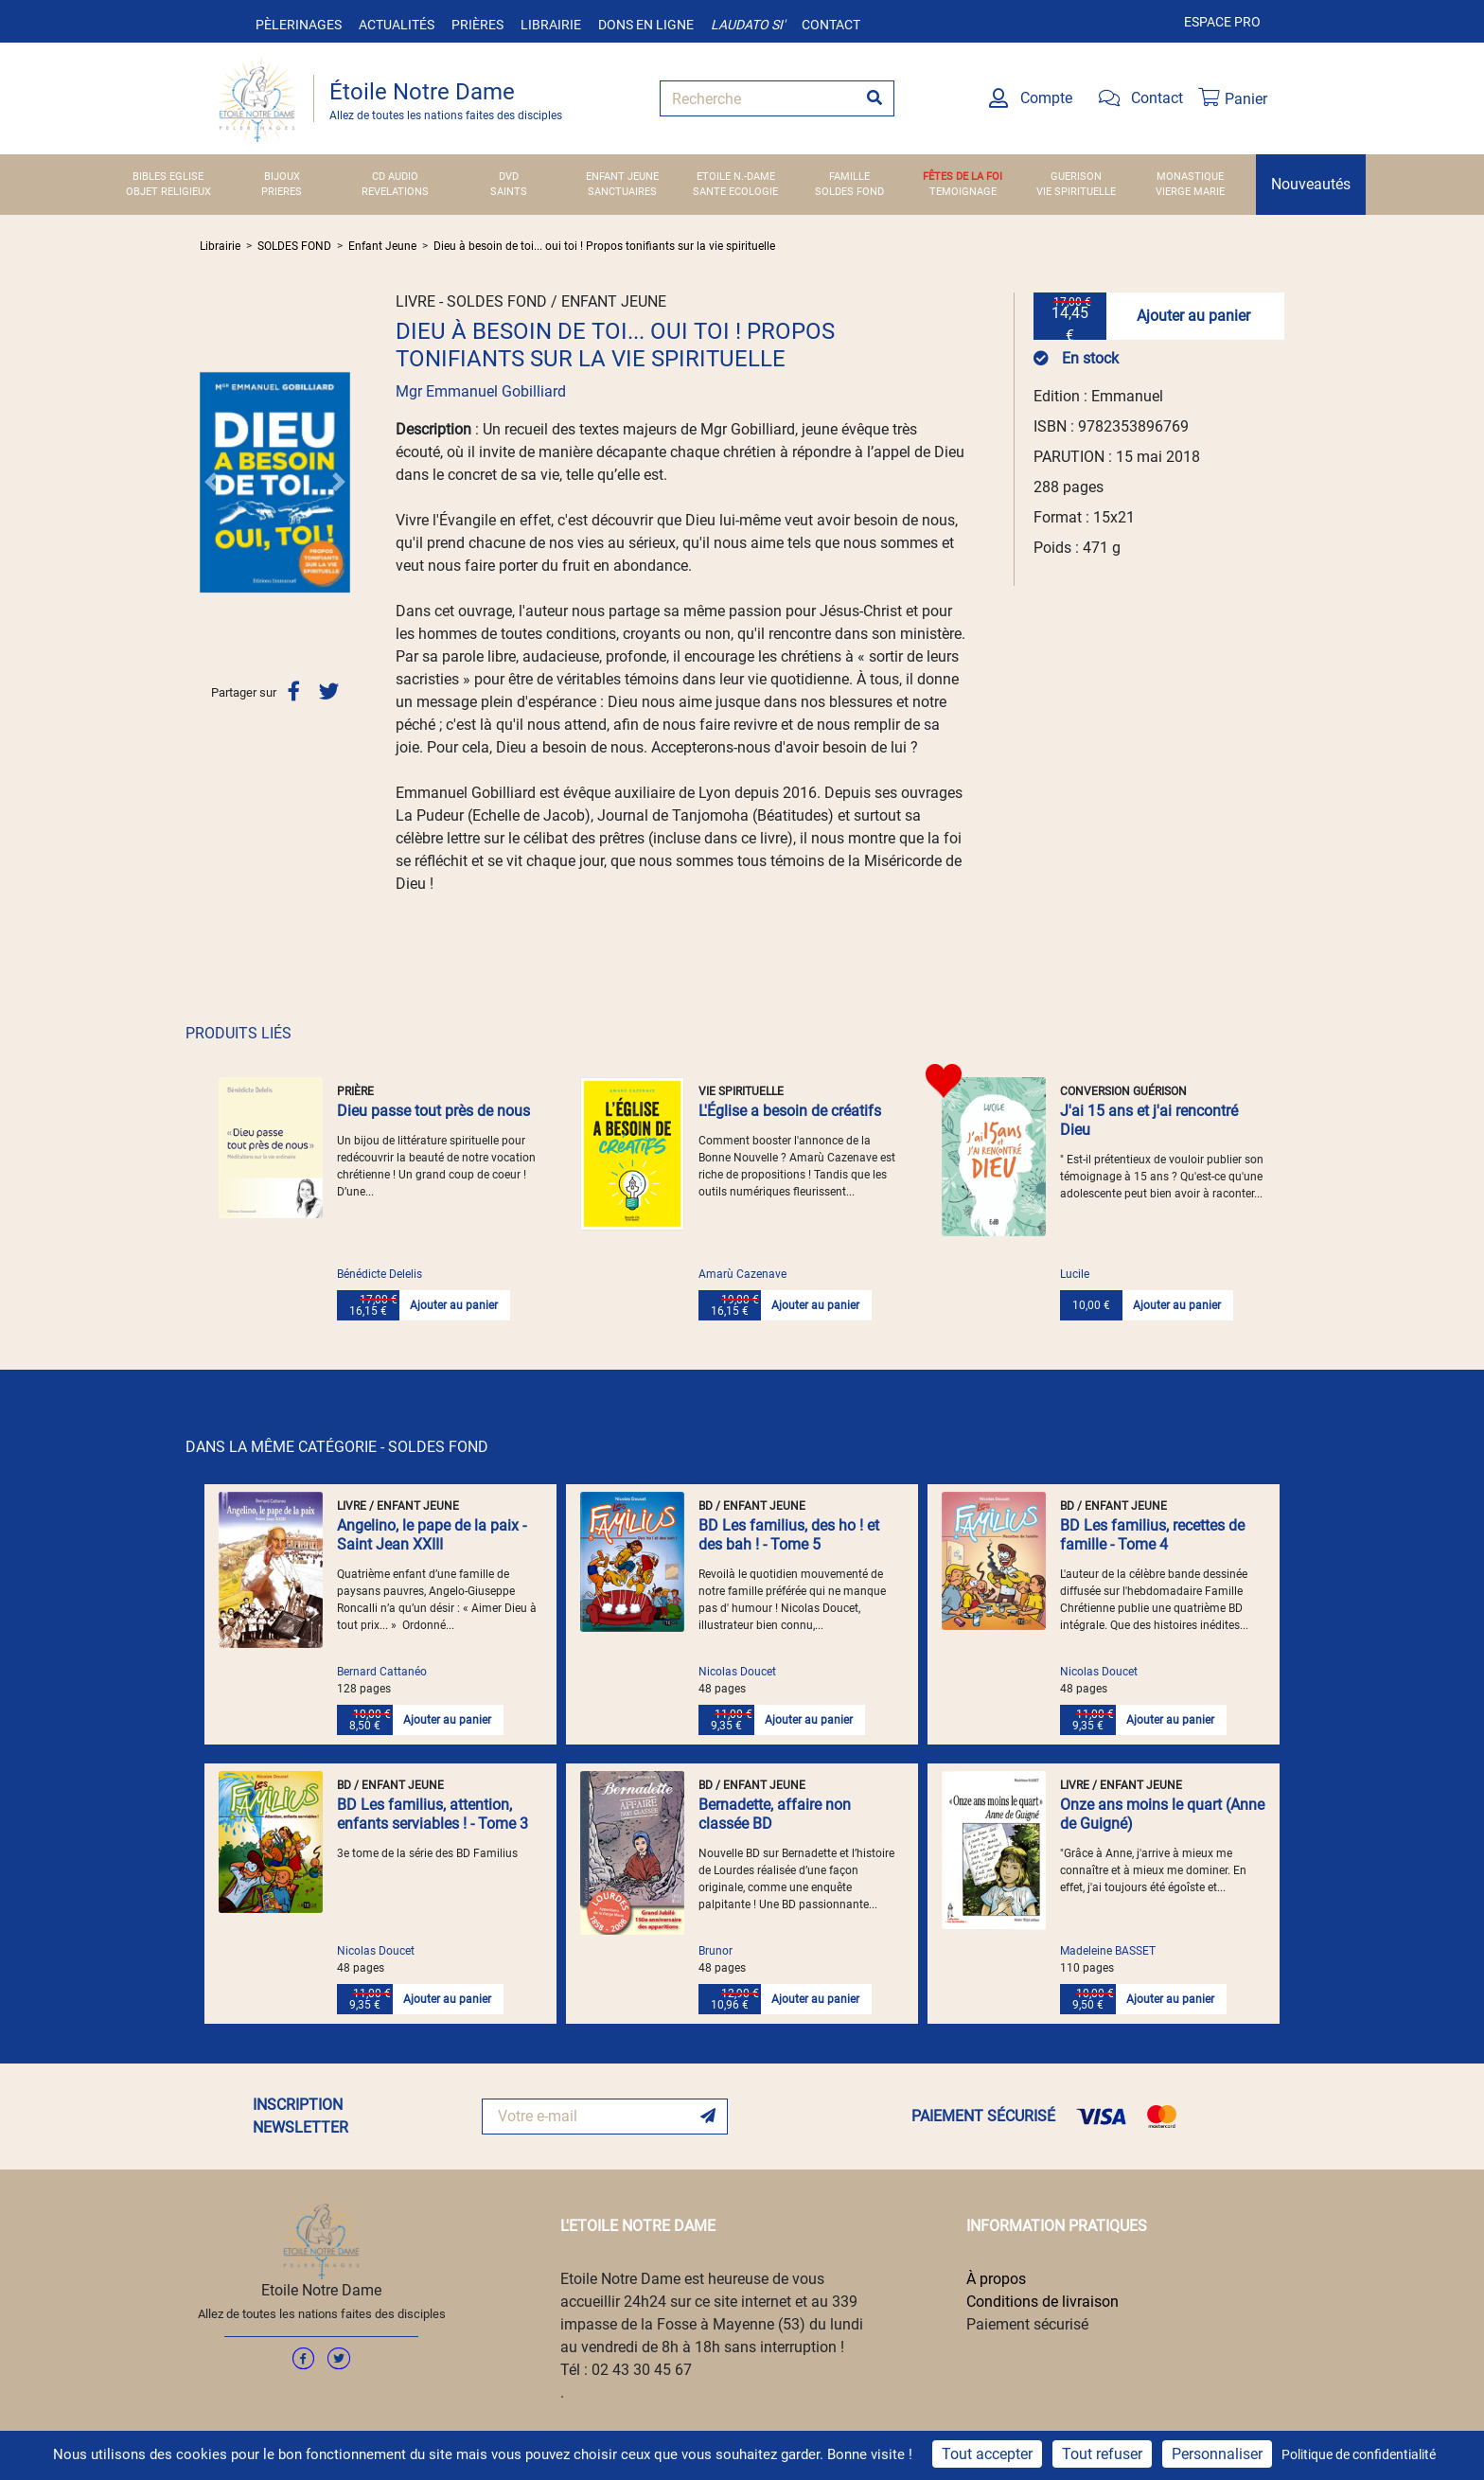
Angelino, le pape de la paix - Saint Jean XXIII (431, 1534)
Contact (831, 24)
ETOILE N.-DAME (736, 176)
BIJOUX (282, 176)
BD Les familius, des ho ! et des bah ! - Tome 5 (788, 1534)
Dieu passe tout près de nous (433, 1111)
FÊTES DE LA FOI (962, 176)
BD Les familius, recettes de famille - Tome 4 (1152, 1534)
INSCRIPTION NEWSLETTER (300, 2116)
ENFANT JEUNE (622, 176)
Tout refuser (1102, 2454)
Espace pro (1222, 21)
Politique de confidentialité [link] (1358, 2454)
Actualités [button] (396, 24)
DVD (509, 176)
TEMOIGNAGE (963, 192)
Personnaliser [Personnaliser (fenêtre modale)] (1217, 2454)
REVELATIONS (395, 192)
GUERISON (1076, 176)
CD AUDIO (395, 176)
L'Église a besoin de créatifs (789, 1111)
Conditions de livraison (1042, 2302)
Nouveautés (1311, 184)
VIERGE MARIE (1190, 192)
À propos (996, 2279)
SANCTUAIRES (622, 192)
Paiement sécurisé (1027, 2324)
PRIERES (281, 192)
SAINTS (508, 192)
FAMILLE (849, 176)
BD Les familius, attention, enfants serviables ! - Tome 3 (432, 1814)
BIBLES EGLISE (167, 176)
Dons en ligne (646, 24)
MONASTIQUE (1190, 176)
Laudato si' (748, 24)
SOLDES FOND (849, 192)
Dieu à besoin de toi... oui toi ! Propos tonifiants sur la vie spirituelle (604, 246)
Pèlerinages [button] (299, 24)
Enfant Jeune (382, 246)
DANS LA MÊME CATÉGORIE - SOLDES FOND (337, 1447)
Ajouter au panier (1193, 316)
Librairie (551, 24)
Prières (477, 24)
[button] (211, 481)
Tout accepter (987, 2454)
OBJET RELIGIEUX (168, 192)
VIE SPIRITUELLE (1076, 192)
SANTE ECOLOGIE (735, 192)
